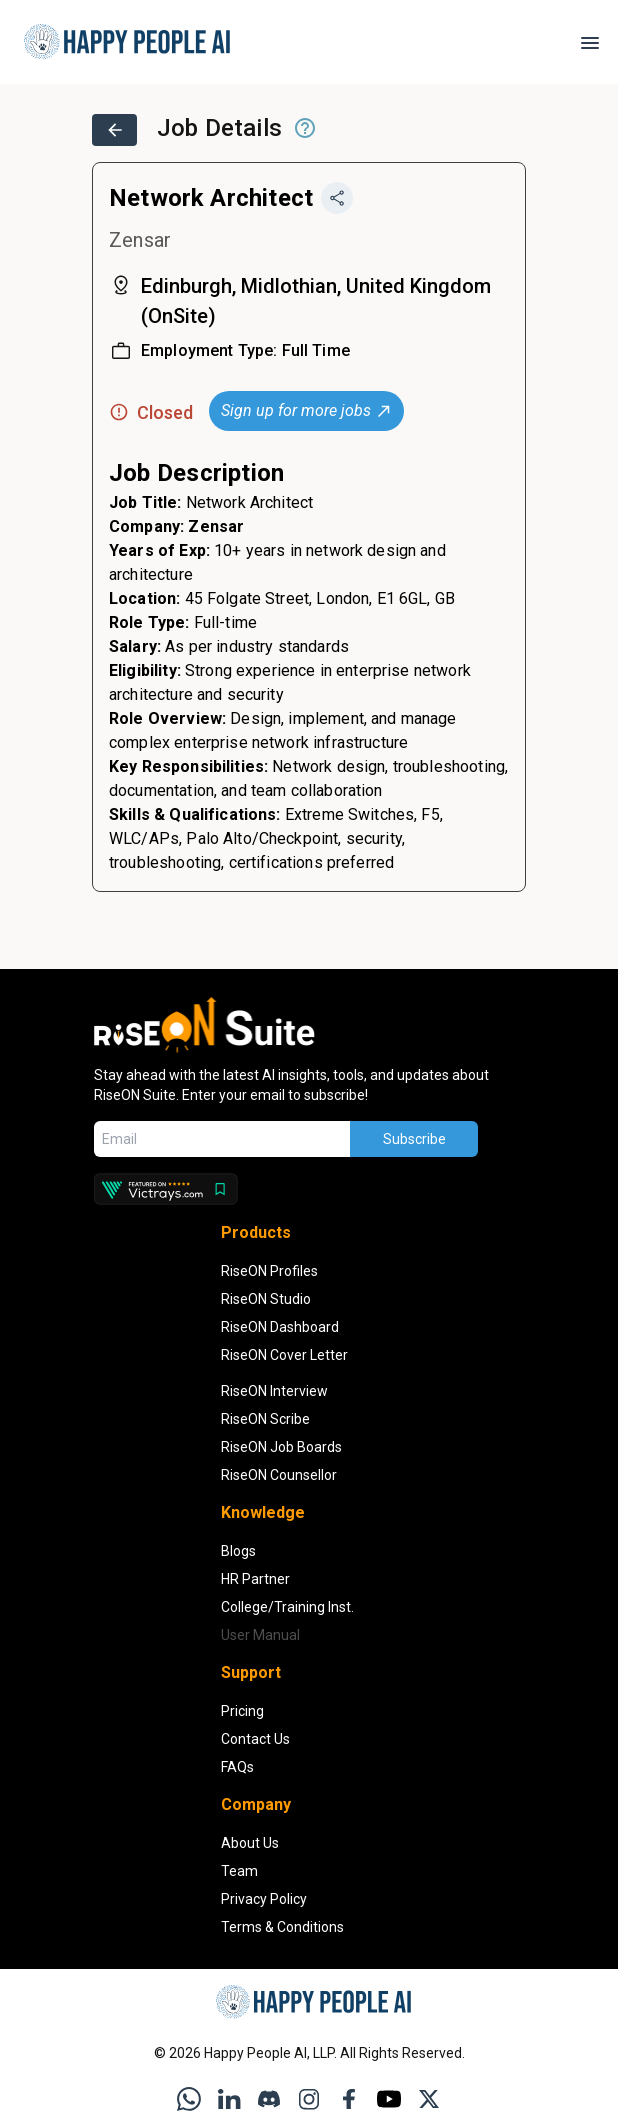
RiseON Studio (266, 1299)
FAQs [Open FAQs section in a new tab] (237, 1767)
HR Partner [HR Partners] (255, 1579)
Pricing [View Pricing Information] (242, 1711)
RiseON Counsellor (279, 1475)
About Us (250, 1843)
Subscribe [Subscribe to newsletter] (414, 1139)
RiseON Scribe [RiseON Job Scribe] (265, 1419)
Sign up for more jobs (307, 410)
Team (239, 1871)
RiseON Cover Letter (284, 1355)
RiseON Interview (274, 1391)
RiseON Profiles (269, 1271)
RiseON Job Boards (281, 1447)
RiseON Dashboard (280, 1327)
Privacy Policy (264, 1899)
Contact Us (255, 1739)
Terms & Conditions (282, 1927)
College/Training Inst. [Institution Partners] (287, 1607)
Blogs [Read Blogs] (238, 1551)
